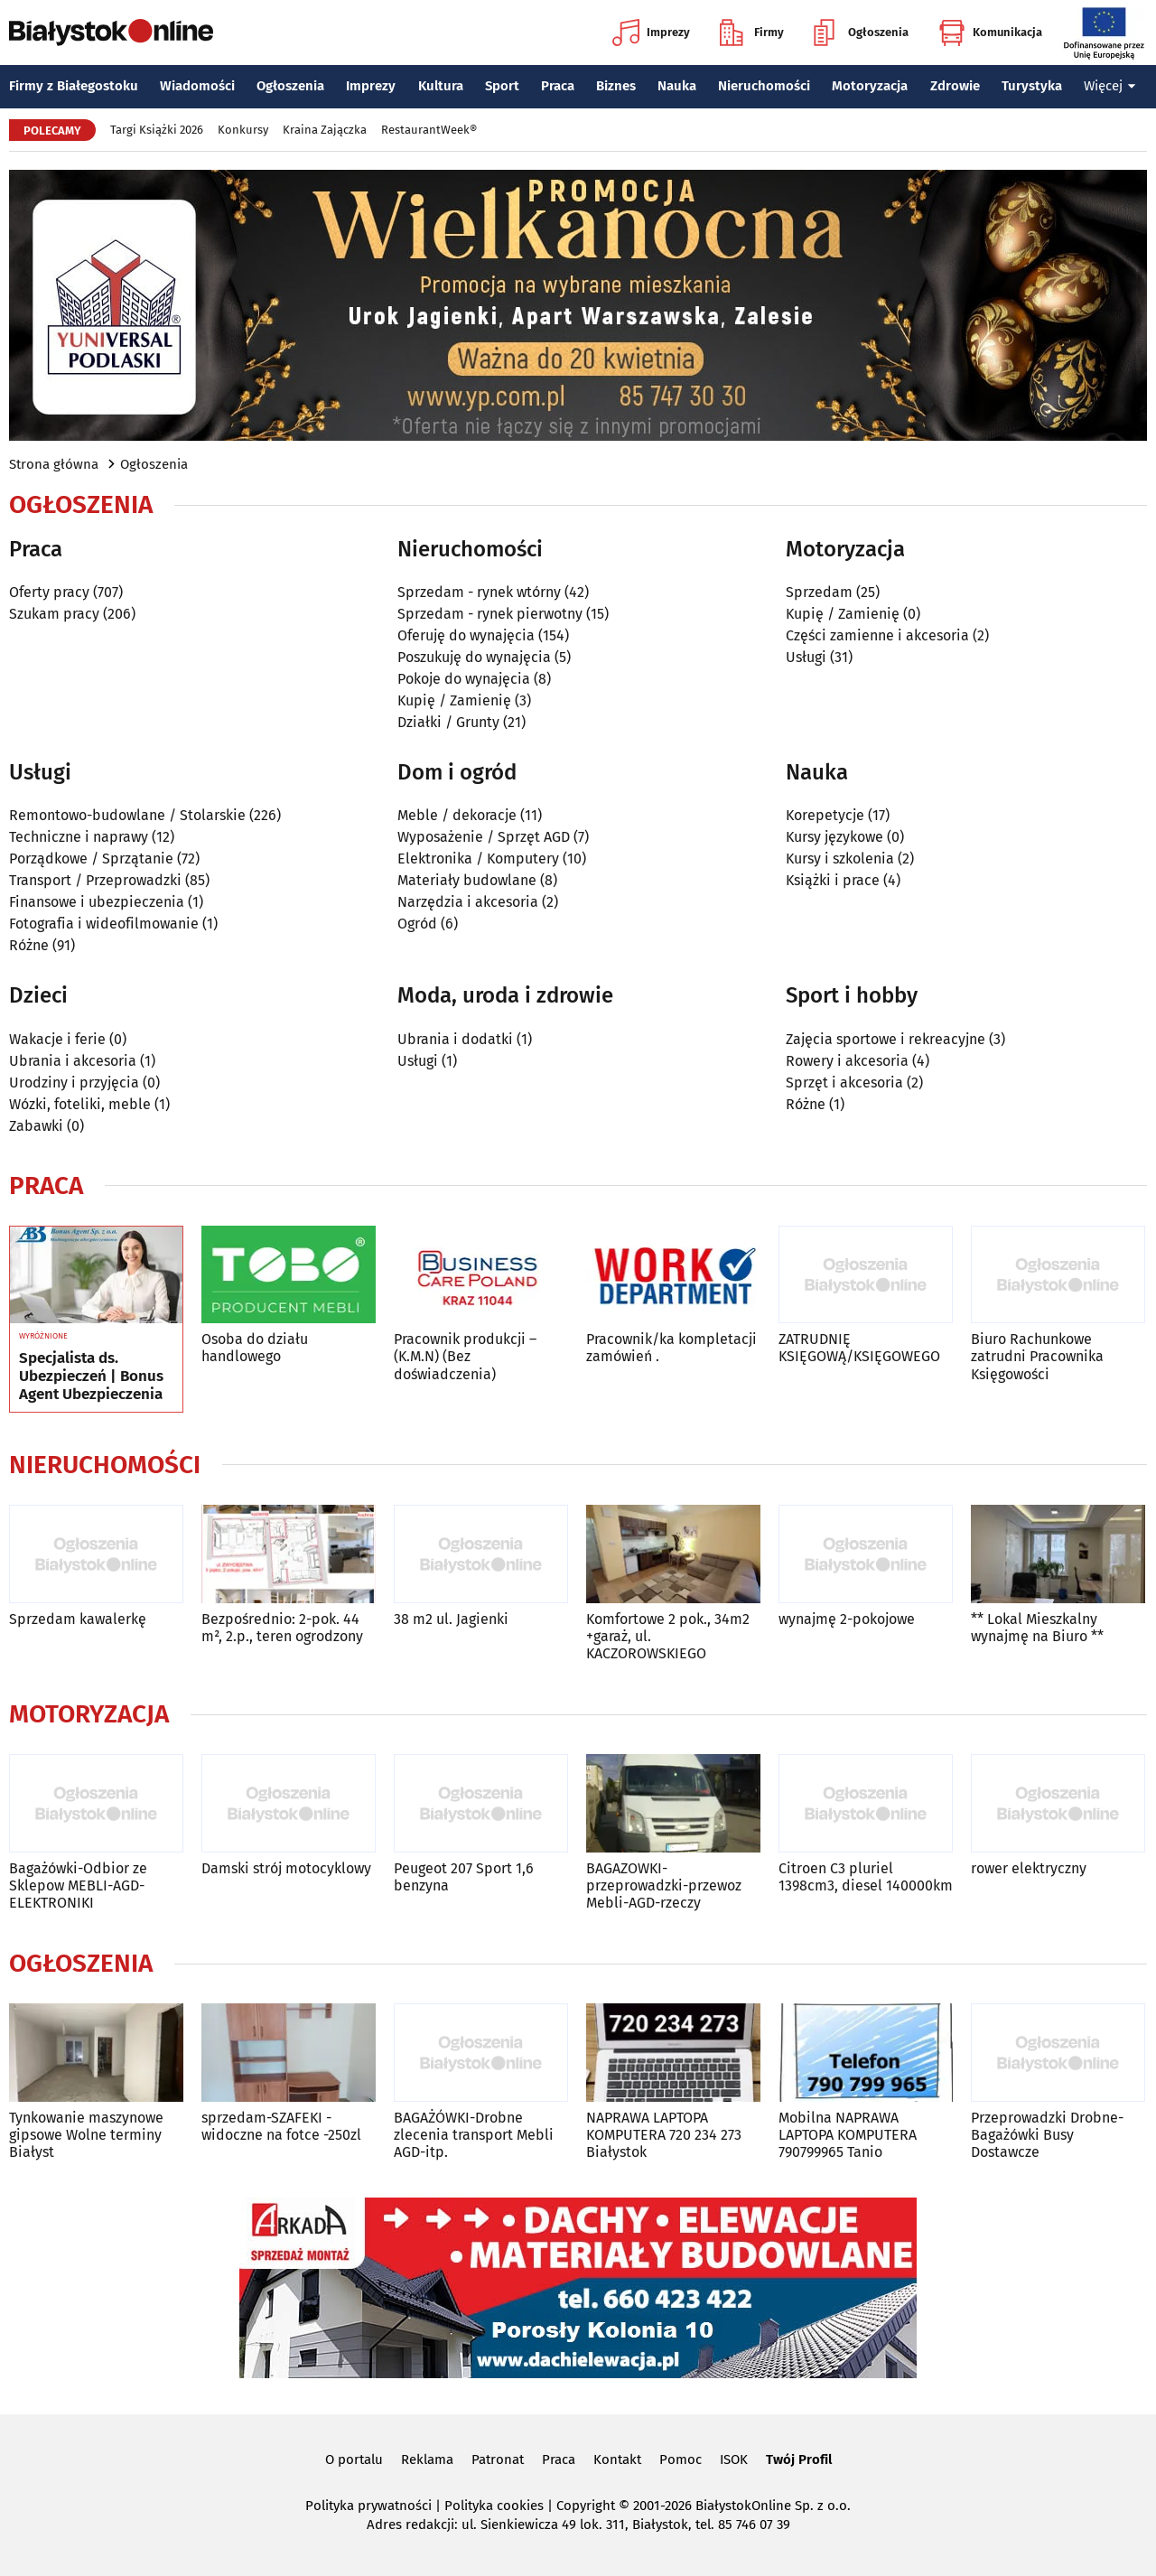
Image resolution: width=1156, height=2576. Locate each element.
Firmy (752, 32)
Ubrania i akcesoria (72, 1060)
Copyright (585, 2505)
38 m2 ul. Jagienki (451, 1619)
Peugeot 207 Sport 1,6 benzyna (464, 1877)
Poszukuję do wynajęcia (474, 657)
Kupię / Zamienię (454, 700)
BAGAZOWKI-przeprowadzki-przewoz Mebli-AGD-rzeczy (663, 1885)
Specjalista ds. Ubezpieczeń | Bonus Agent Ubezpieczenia (91, 1377)
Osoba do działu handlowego (254, 1347)
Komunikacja (990, 32)
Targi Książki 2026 (156, 129)
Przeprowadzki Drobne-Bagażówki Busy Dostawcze (1047, 2135)
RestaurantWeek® (429, 129)
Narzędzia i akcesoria (467, 901)
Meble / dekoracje (457, 815)
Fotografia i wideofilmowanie (104, 923)
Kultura (440, 86)
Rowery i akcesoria (847, 1060)
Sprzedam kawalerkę (77, 1619)
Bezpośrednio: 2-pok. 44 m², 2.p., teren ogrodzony (282, 1627)
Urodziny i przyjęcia (74, 1082)
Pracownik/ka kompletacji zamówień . (671, 1347)
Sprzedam (819, 592)
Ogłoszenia (861, 32)
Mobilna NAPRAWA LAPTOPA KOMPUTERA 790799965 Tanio (847, 2135)
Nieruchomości (764, 86)
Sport (502, 86)
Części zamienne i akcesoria (877, 635)
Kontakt (617, 2459)
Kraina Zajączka (325, 129)
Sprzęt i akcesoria (844, 1082)
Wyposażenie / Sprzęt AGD (483, 836)
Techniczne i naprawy (78, 836)
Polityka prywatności (368, 2505)
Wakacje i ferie (57, 1039)
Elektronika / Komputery (478, 858)
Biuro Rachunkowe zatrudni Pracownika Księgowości (1037, 1356)
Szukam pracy (54, 613)
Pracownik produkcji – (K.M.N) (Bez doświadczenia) (465, 1356)
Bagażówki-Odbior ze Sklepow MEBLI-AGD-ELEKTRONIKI (78, 1885)
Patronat (497, 2459)
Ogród (417, 923)
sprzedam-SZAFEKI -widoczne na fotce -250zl (281, 2126)
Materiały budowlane (466, 880)
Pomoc (680, 2459)
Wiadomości (197, 86)
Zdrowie (955, 86)
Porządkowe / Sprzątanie (91, 858)
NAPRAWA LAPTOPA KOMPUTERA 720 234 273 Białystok (663, 2135)
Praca (557, 86)
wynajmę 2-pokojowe (846, 1619)
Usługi (806, 657)
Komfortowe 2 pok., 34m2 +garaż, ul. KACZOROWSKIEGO (668, 1636)
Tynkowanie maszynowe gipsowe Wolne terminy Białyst (86, 2135)
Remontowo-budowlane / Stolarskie (127, 815)
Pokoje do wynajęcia (463, 678)
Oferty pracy (49, 592)
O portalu (354, 2459)
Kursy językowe (834, 836)
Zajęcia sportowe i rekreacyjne (885, 1039)
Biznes (616, 86)
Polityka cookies (494, 2505)
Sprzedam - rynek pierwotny (490, 613)
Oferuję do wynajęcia (466, 635)
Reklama (427, 2459)
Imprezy (651, 32)
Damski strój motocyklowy (286, 1868)
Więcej (1110, 86)
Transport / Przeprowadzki (95, 880)
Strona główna (53, 464)
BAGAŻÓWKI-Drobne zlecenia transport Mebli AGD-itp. (474, 2135)
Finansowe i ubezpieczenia (96, 901)
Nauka (676, 86)
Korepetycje (825, 815)
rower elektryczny (1028, 1868)
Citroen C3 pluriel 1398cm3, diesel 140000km (865, 1877)
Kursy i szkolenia (840, 858)
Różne (29, 945)
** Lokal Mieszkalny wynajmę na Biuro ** (1037, 1627)
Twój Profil (799, 2459)
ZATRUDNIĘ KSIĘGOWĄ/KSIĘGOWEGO (859, 1347)
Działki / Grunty (448, 722)
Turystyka (1032, 86)
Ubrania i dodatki (455, 1039)
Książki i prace (833, 880)
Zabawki (36, 1125)
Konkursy (243, 129)
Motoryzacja (870, 86)
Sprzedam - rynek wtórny (479, 592)
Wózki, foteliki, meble (80, 1104)
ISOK (734, 2459)
